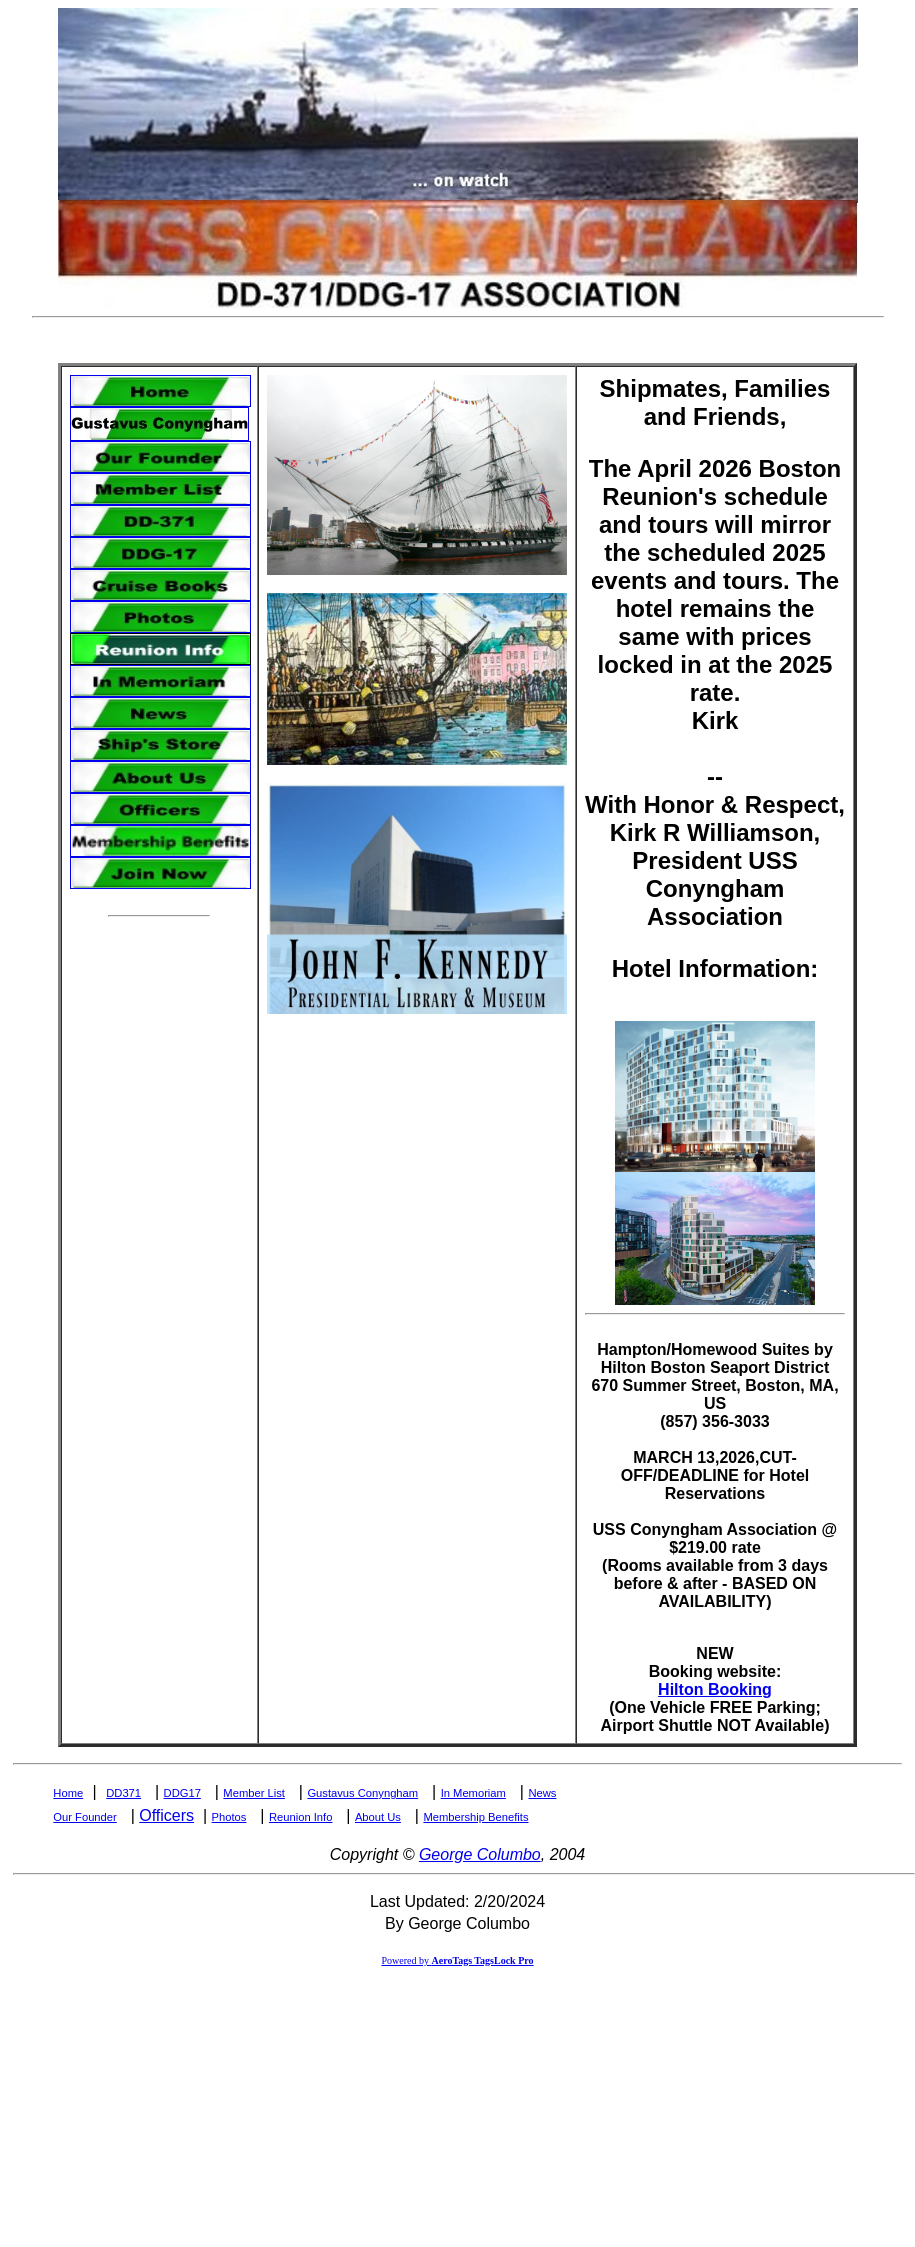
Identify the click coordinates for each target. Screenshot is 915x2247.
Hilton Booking (715, 1689)
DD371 (123, 1793)
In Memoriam (473, 1793)
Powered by (457, 1960)
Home (68, 1793)
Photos (229, 1817)
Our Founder (84, 1817)
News (542, 1793)
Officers (166, 1815)
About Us (378, 1817)
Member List (254, 1793)
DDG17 (182, 1793)
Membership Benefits (475, 1817)
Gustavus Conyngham (362, 1793)
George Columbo (480, 1854)
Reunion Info (300, 1817)
